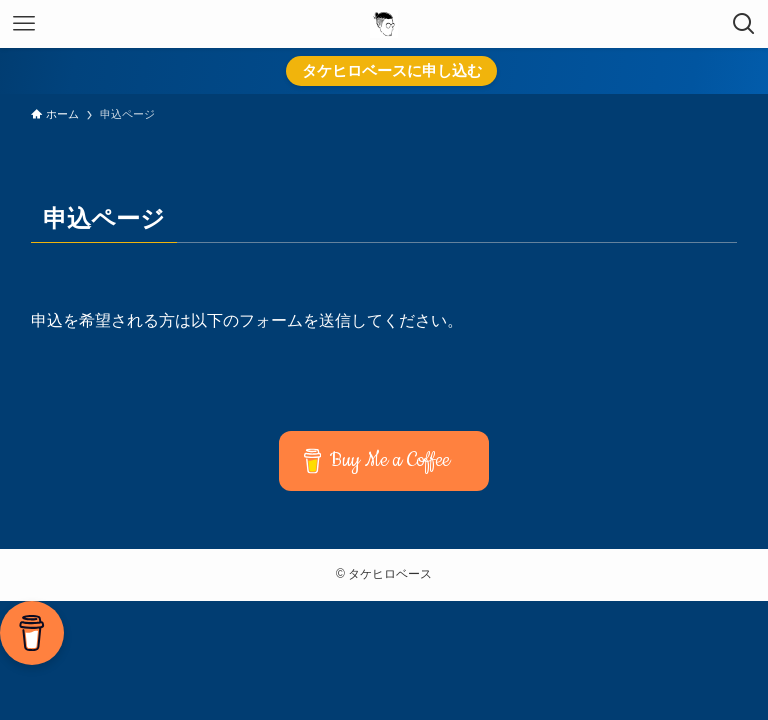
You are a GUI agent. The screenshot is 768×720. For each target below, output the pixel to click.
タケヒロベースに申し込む (392, 70)
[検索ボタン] (744, 24)
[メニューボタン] (24, 24)
